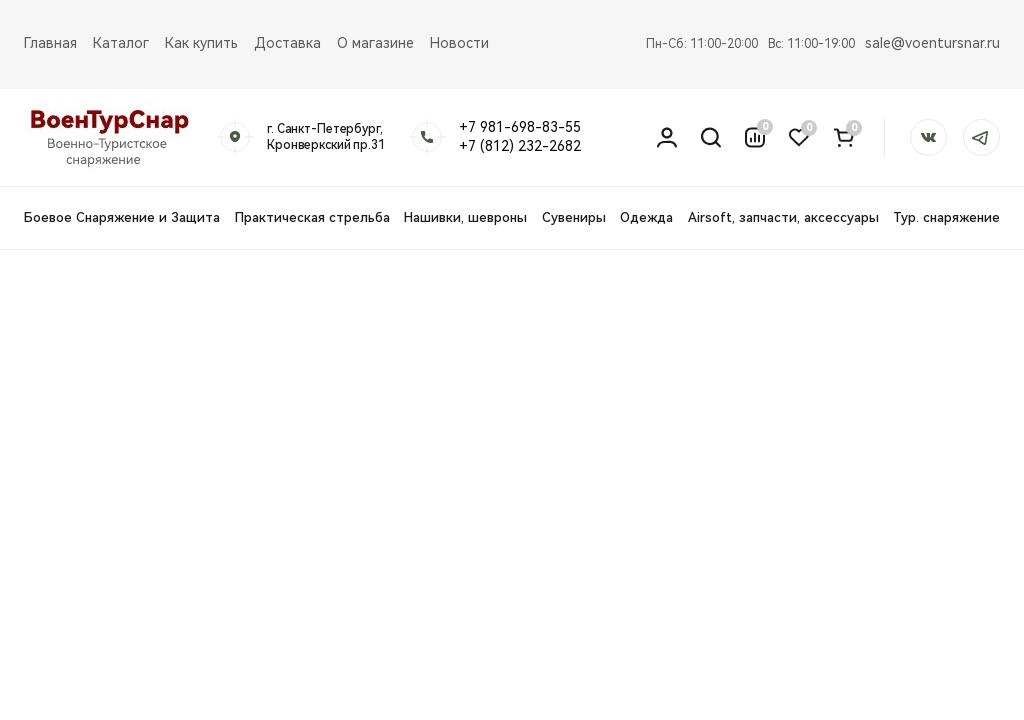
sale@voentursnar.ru (932, 43)
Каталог (121, 43)
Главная (50, 43)
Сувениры (574, 217)
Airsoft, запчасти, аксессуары (783, 217)
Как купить (201, 43)
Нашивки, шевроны (465, 217)
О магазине (375, 43)
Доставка (287, 43)
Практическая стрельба (312, 217)
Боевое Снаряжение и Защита (122, 217)
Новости (459, 43)
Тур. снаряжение (946, 217)
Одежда (646, 217)
